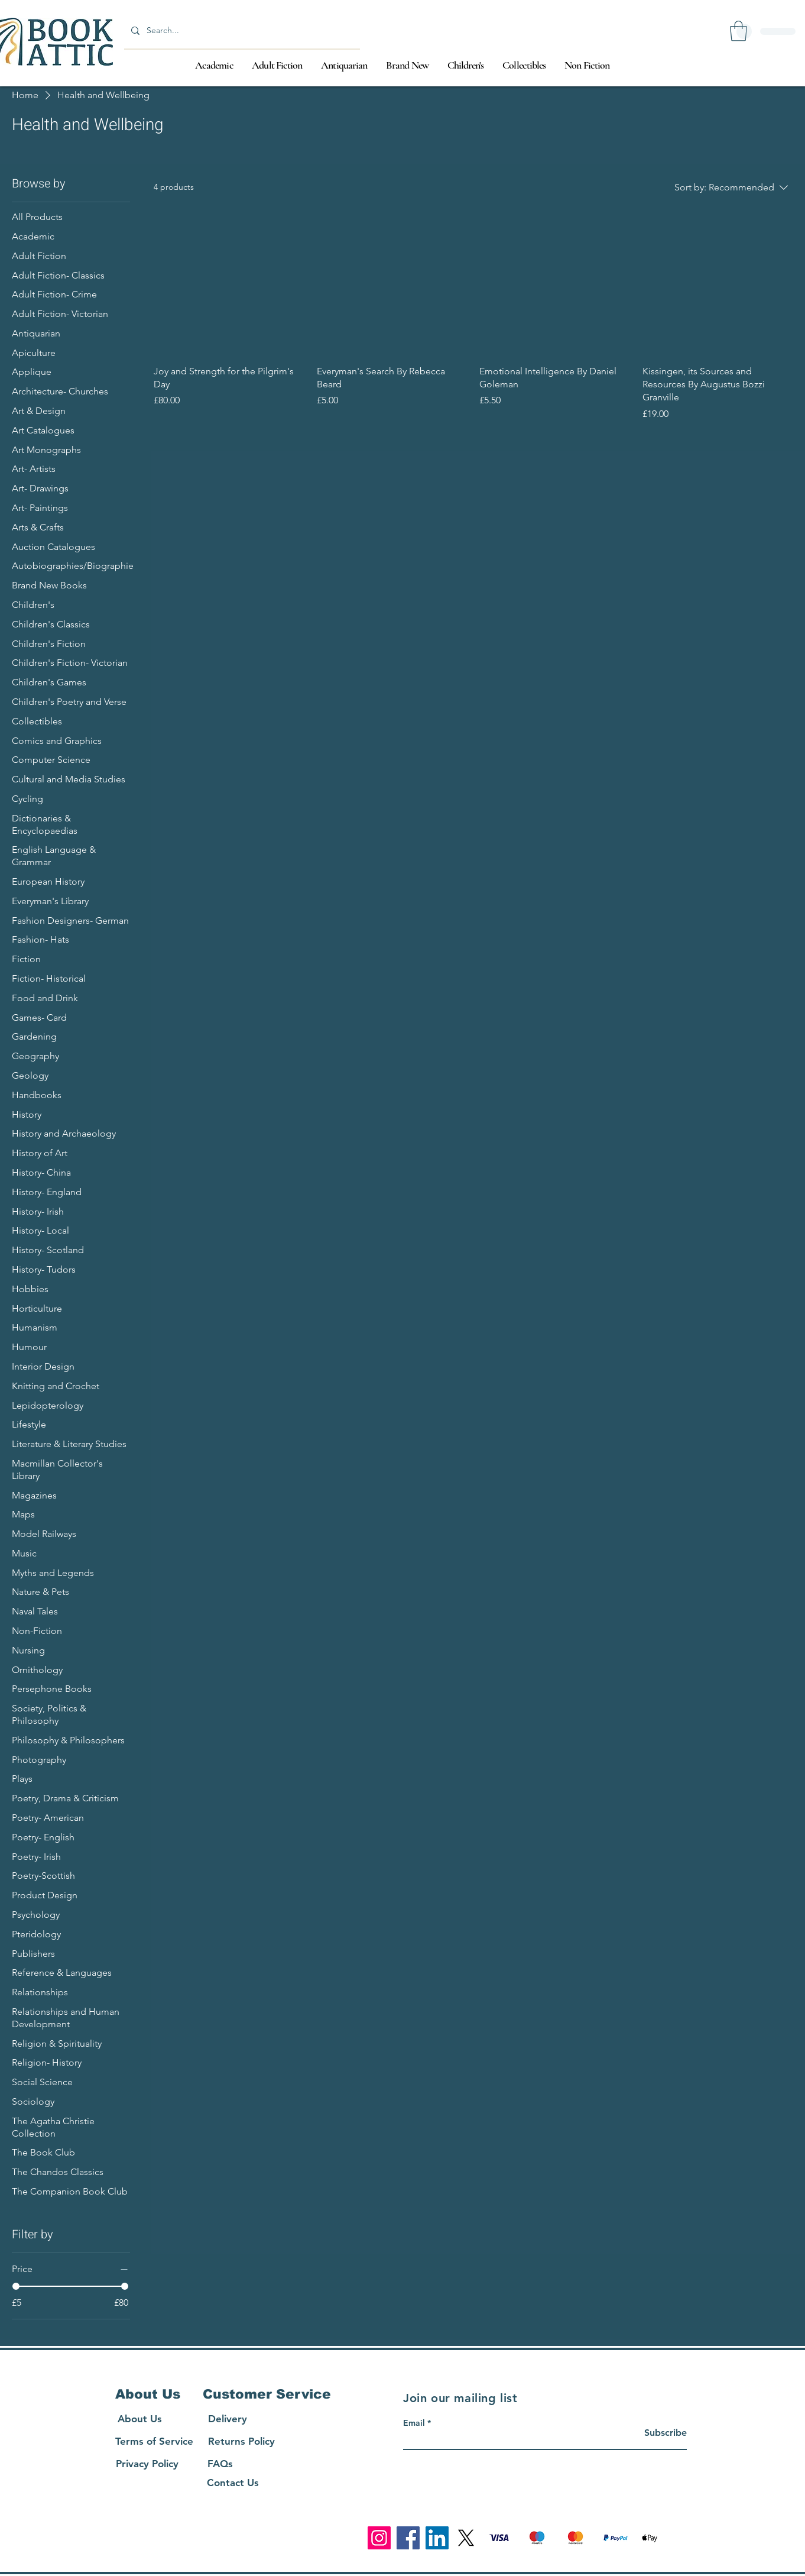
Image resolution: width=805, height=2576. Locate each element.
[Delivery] (227, 2419)
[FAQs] (220, 2463)
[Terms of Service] (154, 2441)
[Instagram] (379, 2537)
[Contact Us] (232, 2482)
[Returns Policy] (241, 2441)
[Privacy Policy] (147, 2463)
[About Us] (139, 2419)
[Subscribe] (657, 2433)
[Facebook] (408, 2537)
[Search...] (241, 30)
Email (414, 2423)
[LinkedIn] (437, 2537)
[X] (466, 2537)
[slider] (16, 2286)
